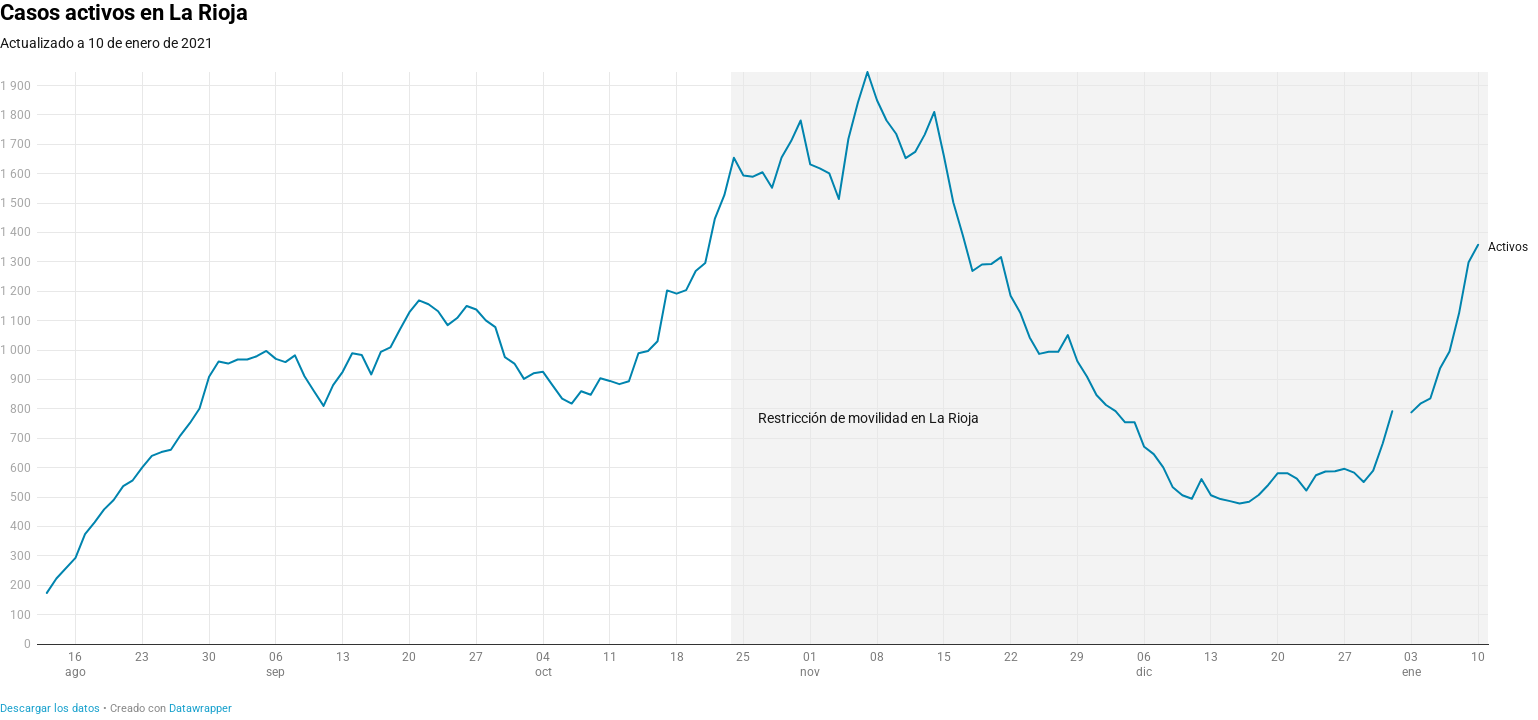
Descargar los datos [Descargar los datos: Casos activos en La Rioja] (50, 708)
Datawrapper (200, 708)
